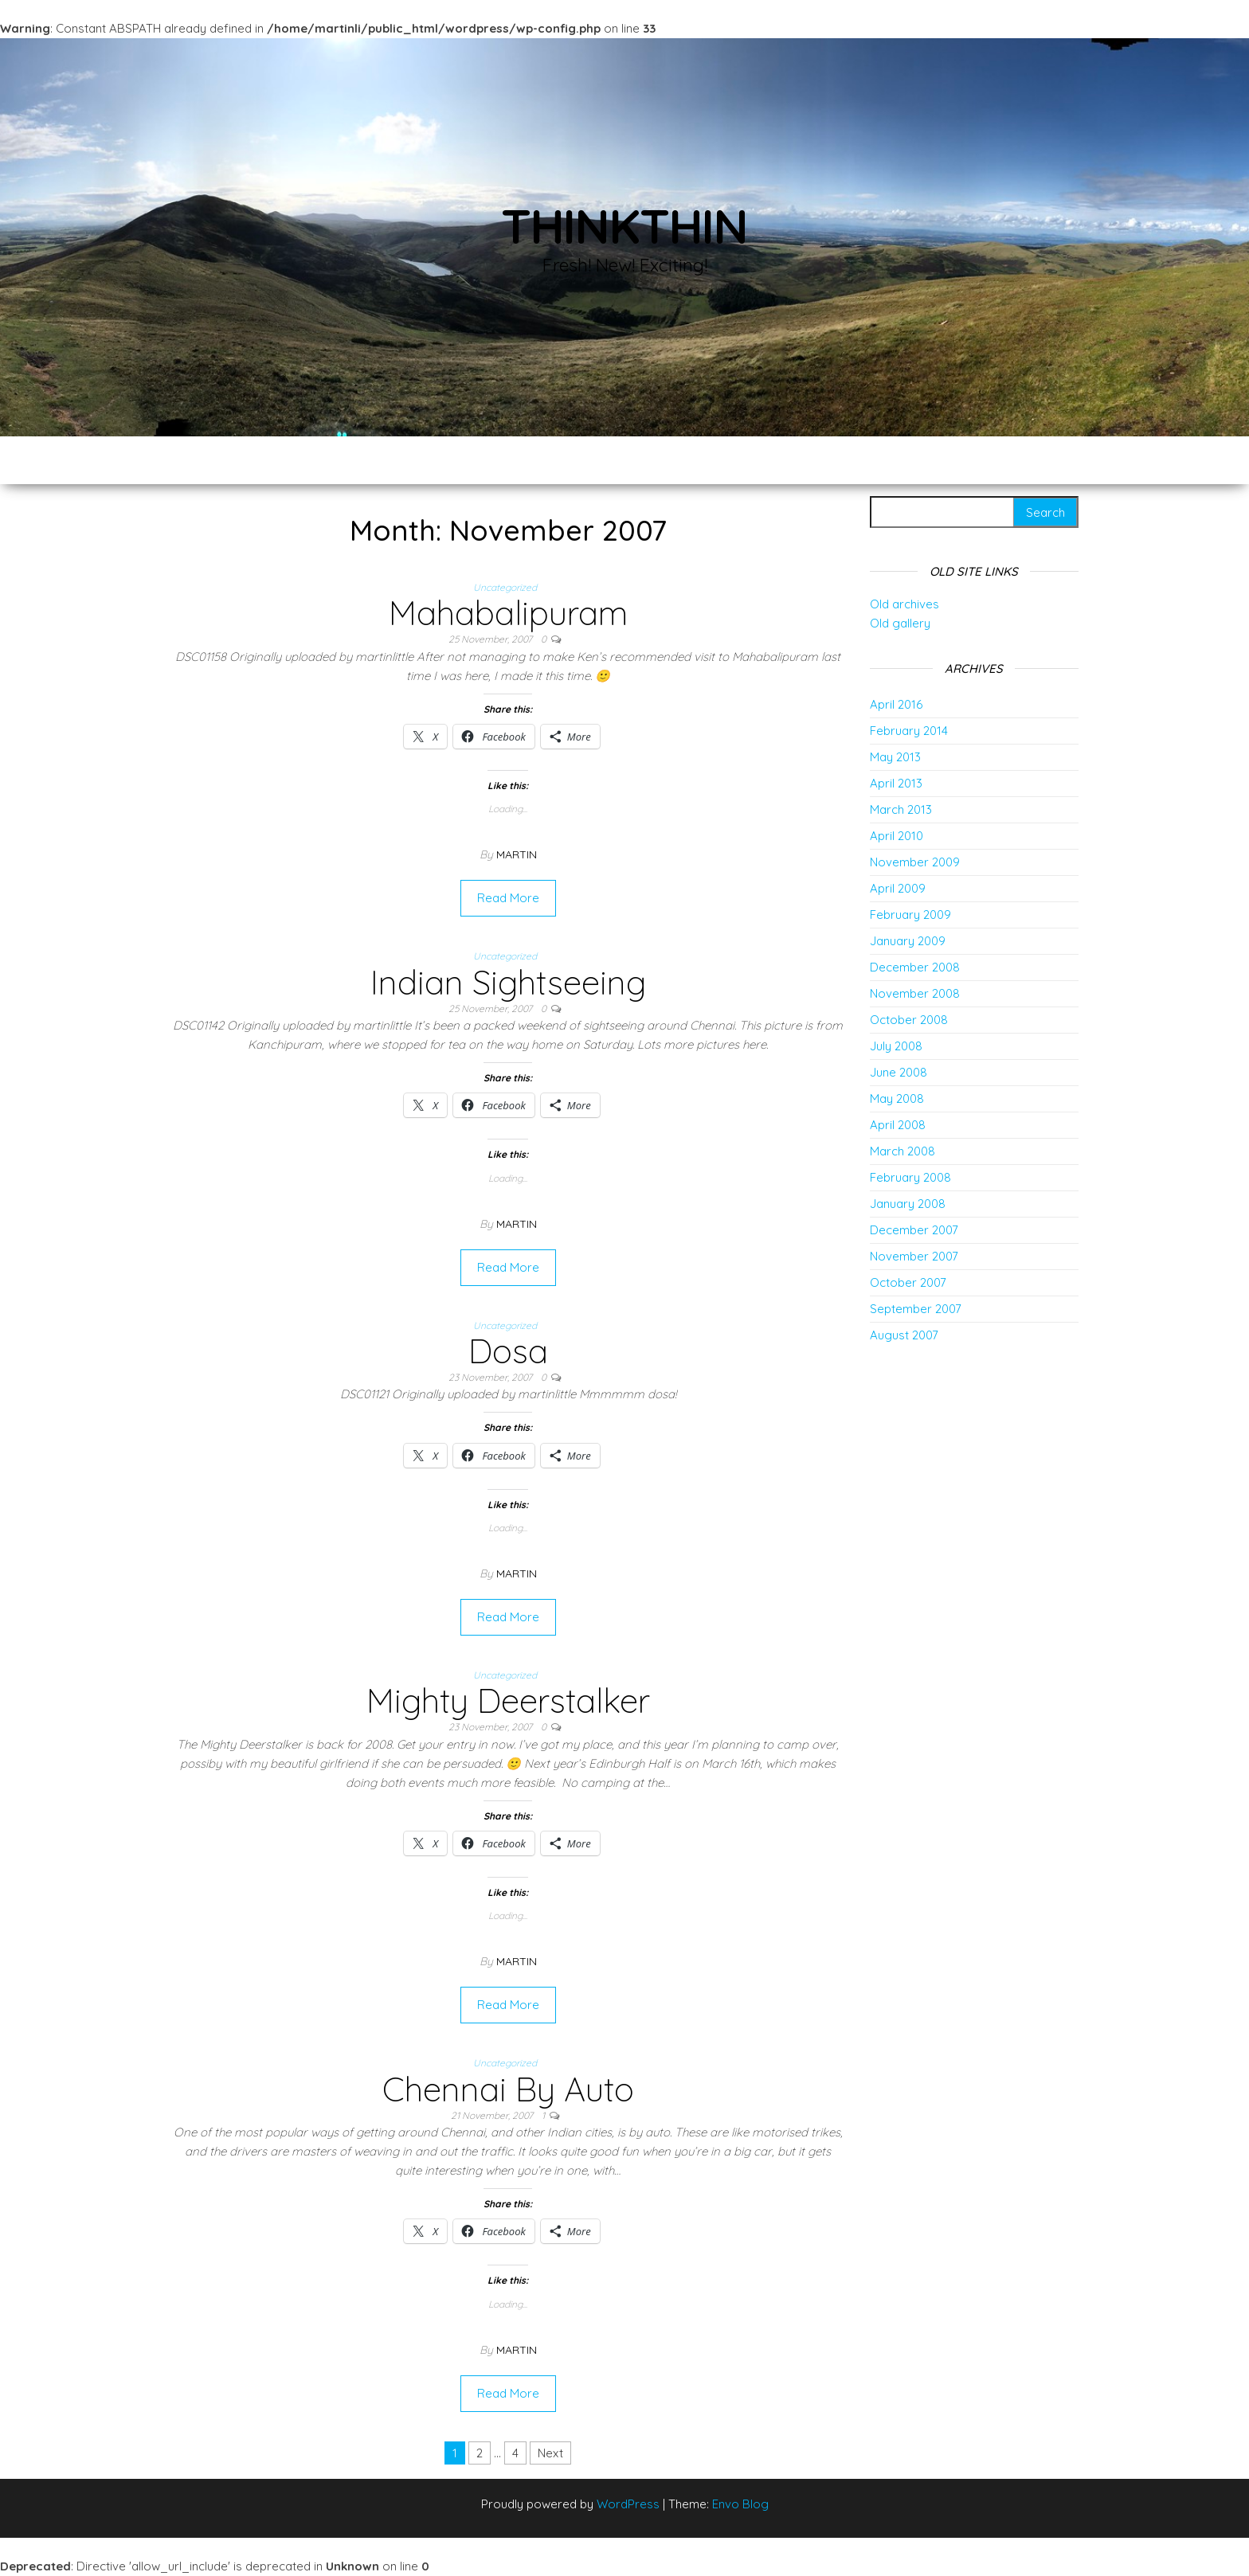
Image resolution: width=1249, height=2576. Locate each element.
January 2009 (908, 940)
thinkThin (624, 226)
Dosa (508, 1351)
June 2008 (898, 1072)
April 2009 (898, 888)
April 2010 (896, 835)
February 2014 (909, 730)
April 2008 (898, 1124)
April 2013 (896, 783)
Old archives (904, 604)
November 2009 (915, 862)
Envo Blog (740, 2504)
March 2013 (901, 809)
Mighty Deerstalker (508, 1700)
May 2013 (895, 756)
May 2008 (897, 1098)
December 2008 (915, 967)
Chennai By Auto (508, 2089)
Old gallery (900, 623)
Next (550, 2453)
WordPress (628, 2504)
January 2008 (908, 1203)
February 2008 (910, 1177)
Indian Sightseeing (508, 982)
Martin (516, 854)
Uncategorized (505, 587)
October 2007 (908, 1282)
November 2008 (915, 993)
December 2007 (914, 1229)
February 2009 (910, 914)
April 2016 (896, 704)
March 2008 (902, 1151)
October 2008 (909, 1019)
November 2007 (914, 1256)
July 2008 (896, 1045)
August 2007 (904, 1335)
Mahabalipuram (508, 613)
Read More (508, 897)
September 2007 (915, 1308)
